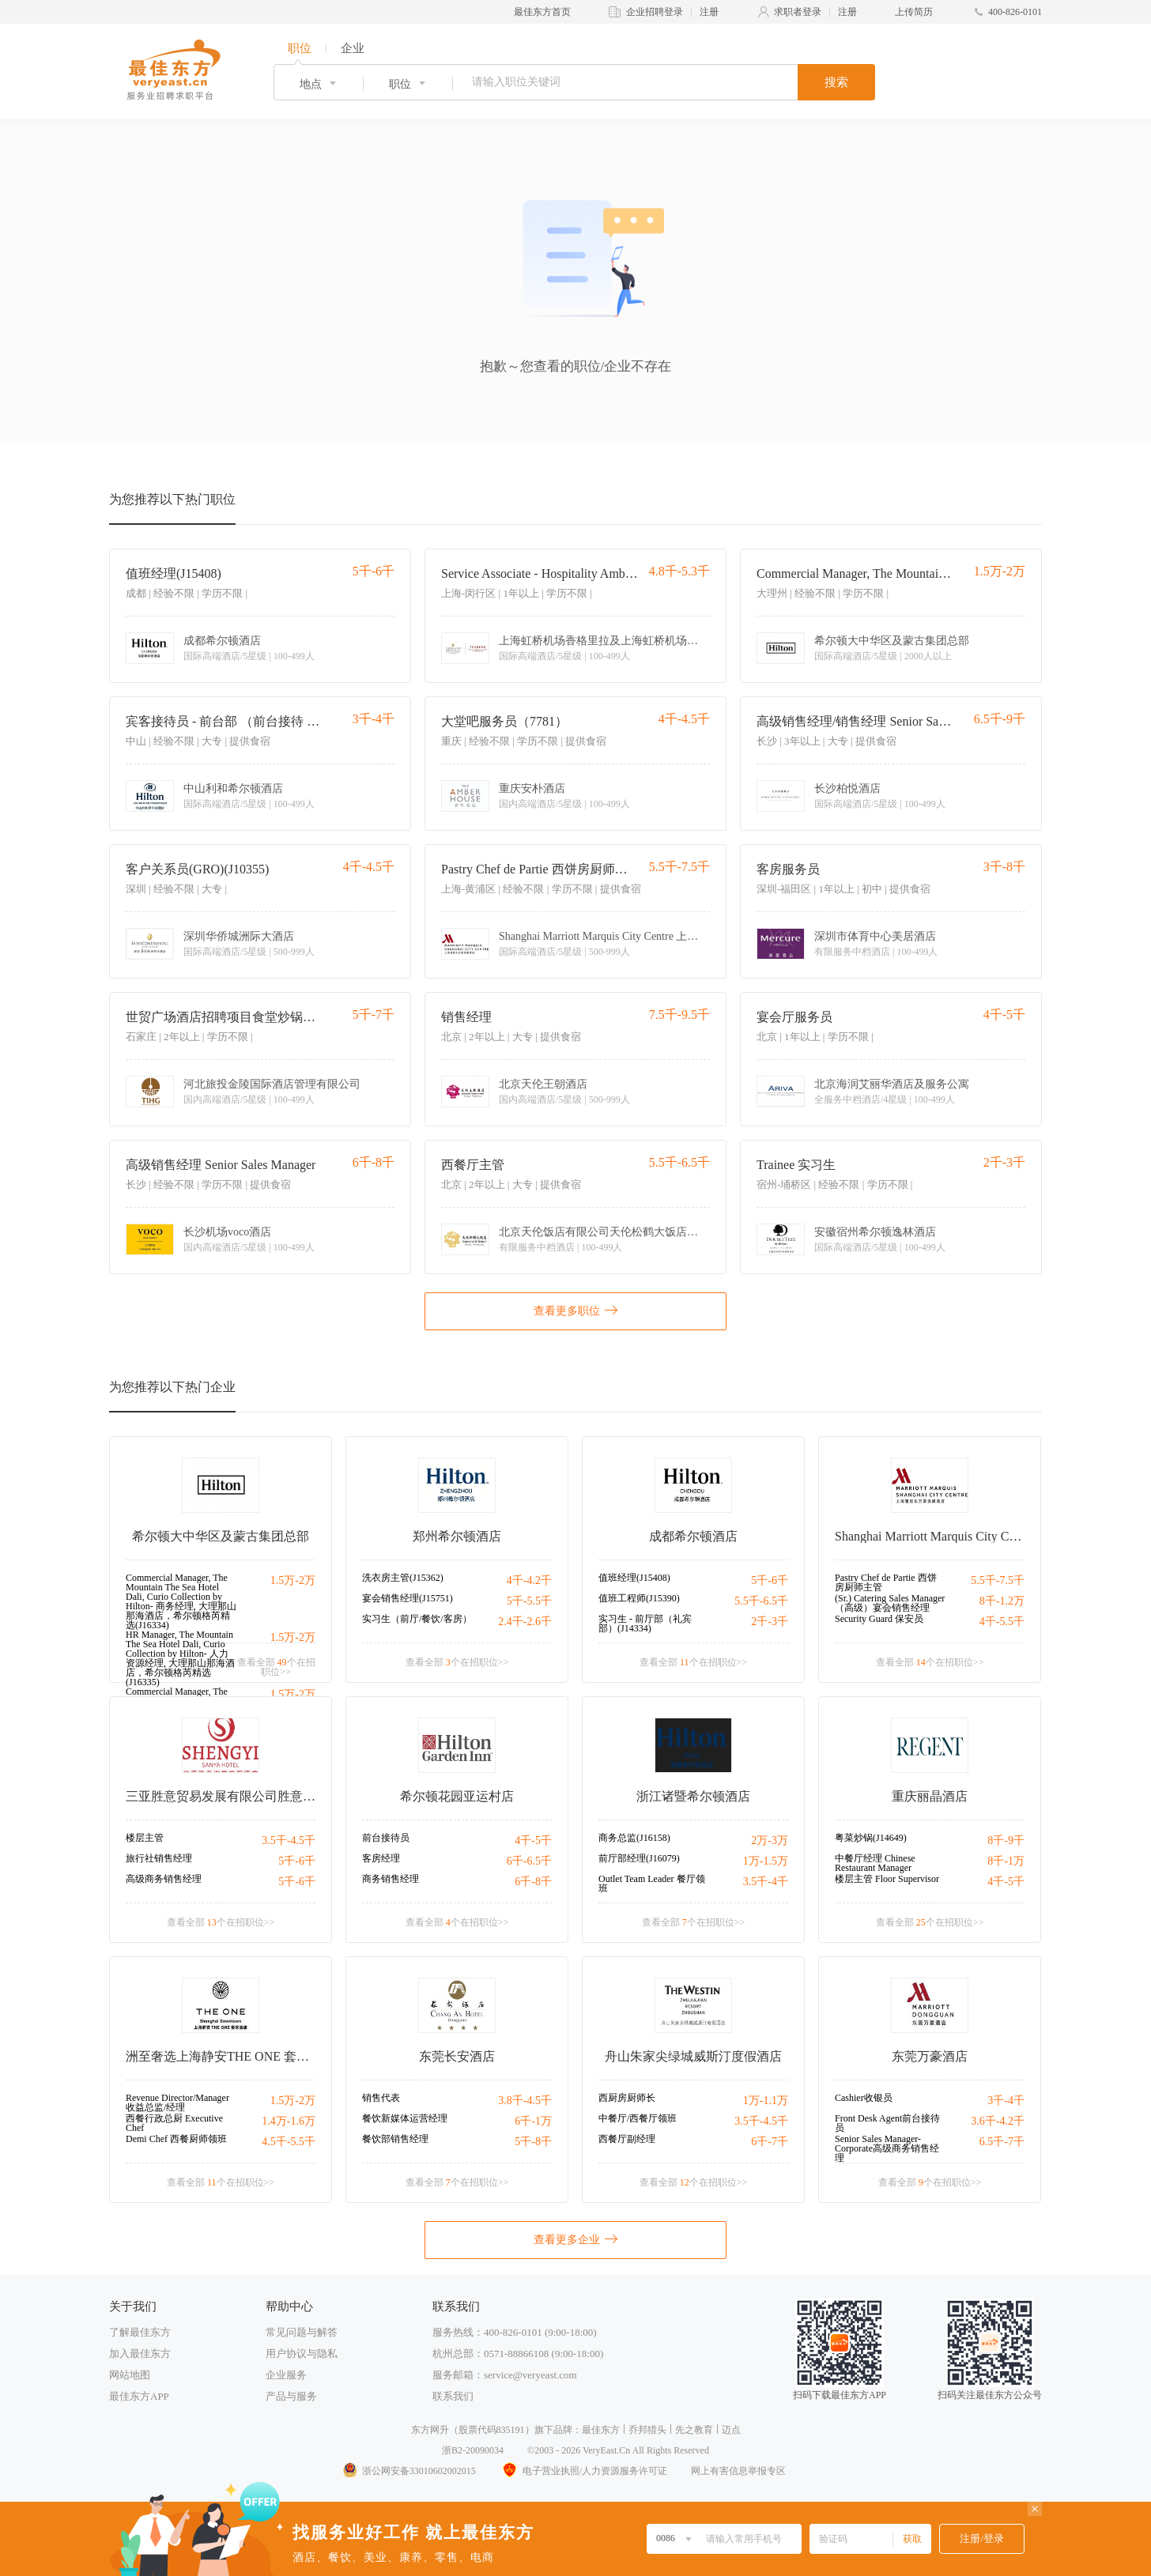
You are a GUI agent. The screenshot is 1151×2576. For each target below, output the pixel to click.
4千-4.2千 (529, 1580)
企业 (352, 48)
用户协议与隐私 (302, 2353)
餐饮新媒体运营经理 (404, 2118)
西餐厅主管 (472, 1164)
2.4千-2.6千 (525, 1621)
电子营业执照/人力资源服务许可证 (583, 2470)
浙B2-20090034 (473, 2450)
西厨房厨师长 (626, 2098)
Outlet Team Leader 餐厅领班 (651, 1883)
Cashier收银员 (863, 2098)
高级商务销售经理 (164, 1879)
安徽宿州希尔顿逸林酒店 (875, 1232)
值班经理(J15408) (173, 573)
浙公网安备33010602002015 (409, 2470)
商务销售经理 (390, 1879)
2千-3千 (769, 1621)
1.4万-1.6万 (288, 2121)
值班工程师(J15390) (639, 1598)
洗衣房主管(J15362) (402, 1577)
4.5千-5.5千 (288, 2142)
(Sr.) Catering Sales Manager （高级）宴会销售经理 (890, 1602)
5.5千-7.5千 (998, 1580)
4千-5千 (533, 1840)
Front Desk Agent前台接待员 (887, 2123)
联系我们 (453, 2396)
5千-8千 (533, 2142)
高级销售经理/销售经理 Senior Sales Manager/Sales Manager (855, 721)
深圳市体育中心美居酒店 (875, 936)
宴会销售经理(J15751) (407, 1598)
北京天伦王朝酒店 (543, 1084)
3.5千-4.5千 (288, 1840)
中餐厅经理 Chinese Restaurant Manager (875, 1863)
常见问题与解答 (302, 2332)
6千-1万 (533, 2121)
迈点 (731, 2429)
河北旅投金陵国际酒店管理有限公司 (271, 1084)
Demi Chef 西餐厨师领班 (176, 2139)
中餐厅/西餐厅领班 (637, 2118)
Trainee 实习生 (796, 1164)
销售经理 (466, 1017)
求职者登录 (797, 11)
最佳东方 (601, 2429)
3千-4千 (1006, 2100)
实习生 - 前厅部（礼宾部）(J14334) (645, 1623)
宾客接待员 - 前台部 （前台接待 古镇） (224, 721)
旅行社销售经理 (159, 1858)
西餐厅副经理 (626, 2139)
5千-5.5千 (529, 1601)
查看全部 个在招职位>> (276, 1667)
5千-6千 (769, 1580)
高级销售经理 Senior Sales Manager (220, 1164)
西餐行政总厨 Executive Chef (174, 2123)
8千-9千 (1006, 1840)
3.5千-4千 (765, 1882)
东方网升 (430, 2429)
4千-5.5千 (1002, 1621)
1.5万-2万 (292, 1580)
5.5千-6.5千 (761, 1601)
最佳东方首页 (542, 11)
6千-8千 (533, 1882)
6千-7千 (769, 2142)
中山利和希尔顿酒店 (233, 788)
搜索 (836, 82)
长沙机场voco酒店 (227, 1232)
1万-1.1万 (765, 2100)
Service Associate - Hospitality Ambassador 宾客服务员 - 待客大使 (539, 573)
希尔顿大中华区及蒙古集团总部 (891, 641)
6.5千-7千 (1002, 2142)
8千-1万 (1006, 1861)
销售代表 (381, 2098)
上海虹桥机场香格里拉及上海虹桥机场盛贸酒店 (601, 641)
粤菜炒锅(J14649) (871, 1837)
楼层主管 (145, 1837)
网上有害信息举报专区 (738, 2470)
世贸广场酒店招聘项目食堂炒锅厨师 (224, 1017)
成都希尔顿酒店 (222, 641)
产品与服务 (291, 2396)
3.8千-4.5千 (525, 2100)
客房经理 (381, 1858)
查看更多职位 (575, 1310)
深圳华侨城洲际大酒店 (238, 936)
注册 (709, 11)
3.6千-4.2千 (998, 2121)
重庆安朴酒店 (532, 788)
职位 (299, 48)
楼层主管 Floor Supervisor (887, 1879)
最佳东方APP (139, 2396)
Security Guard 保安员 (879, 1619)
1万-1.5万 (765, 1861)
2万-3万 (769, 1840)
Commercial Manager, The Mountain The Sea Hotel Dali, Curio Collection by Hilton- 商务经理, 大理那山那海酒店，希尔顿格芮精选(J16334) (855, 573)
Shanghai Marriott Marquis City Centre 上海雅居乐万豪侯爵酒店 (601, 936)
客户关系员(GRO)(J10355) (197, 869)
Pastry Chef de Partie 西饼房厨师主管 (539, 869)
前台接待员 (385, 1837)
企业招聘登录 (654, 11)
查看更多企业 (575, 2238)
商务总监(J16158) (634, 1837)
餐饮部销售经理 (395, 2139)
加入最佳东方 (140, 2353)
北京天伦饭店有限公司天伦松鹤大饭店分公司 (601, 1232)
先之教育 (694, 2429)
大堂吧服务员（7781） (504, 721)
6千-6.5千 (529, 1861)
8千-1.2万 (1002, 1601)
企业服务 (286, 2375)
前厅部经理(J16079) (639, 1858)
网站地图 (129, 2375)
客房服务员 (788, 869)
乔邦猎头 (647, 2429)
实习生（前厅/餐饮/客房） (417, 1619)
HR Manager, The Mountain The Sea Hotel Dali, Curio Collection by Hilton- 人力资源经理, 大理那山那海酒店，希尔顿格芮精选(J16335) (180, 1658)
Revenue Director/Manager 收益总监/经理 (177, 2102)
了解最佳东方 (140, 2332)
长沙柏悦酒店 (847, 788)
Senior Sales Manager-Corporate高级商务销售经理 (887, 2148)
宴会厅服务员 (794, 1017)
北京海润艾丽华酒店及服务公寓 (891, 1084)
